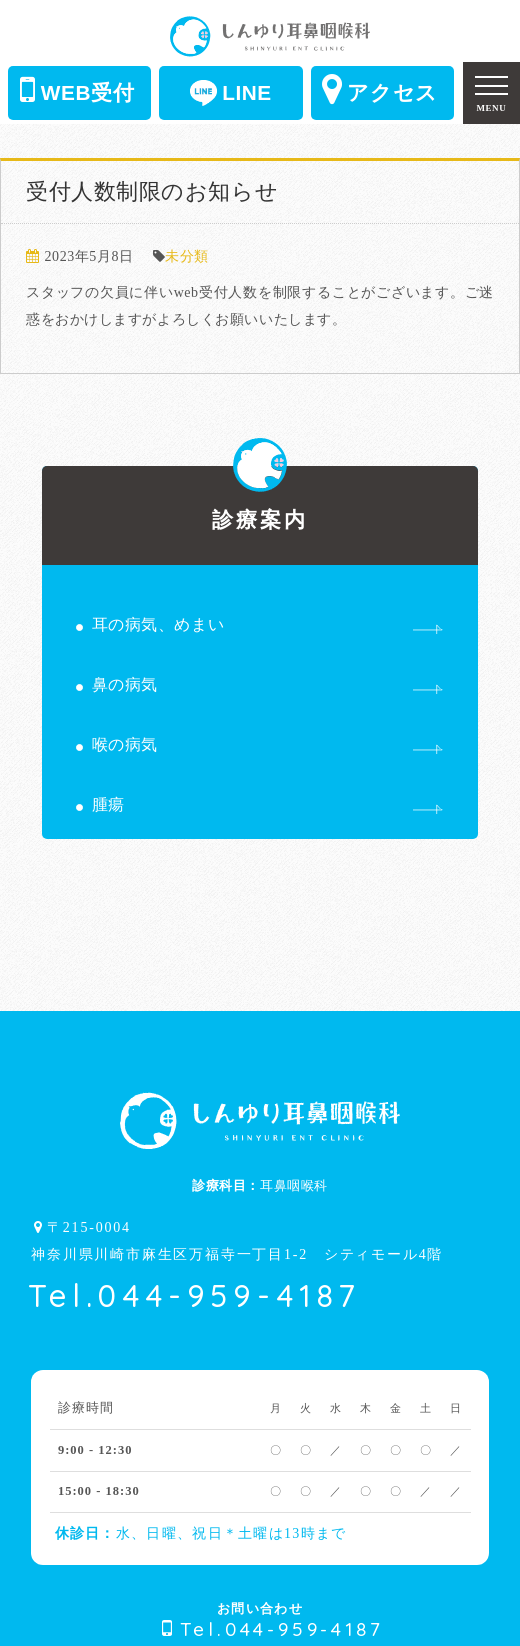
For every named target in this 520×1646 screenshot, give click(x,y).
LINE (231, 93)
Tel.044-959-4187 (194, 1295)
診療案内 (260, 499)
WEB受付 (77, 89)
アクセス (380, 89)
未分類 (187, 256)
